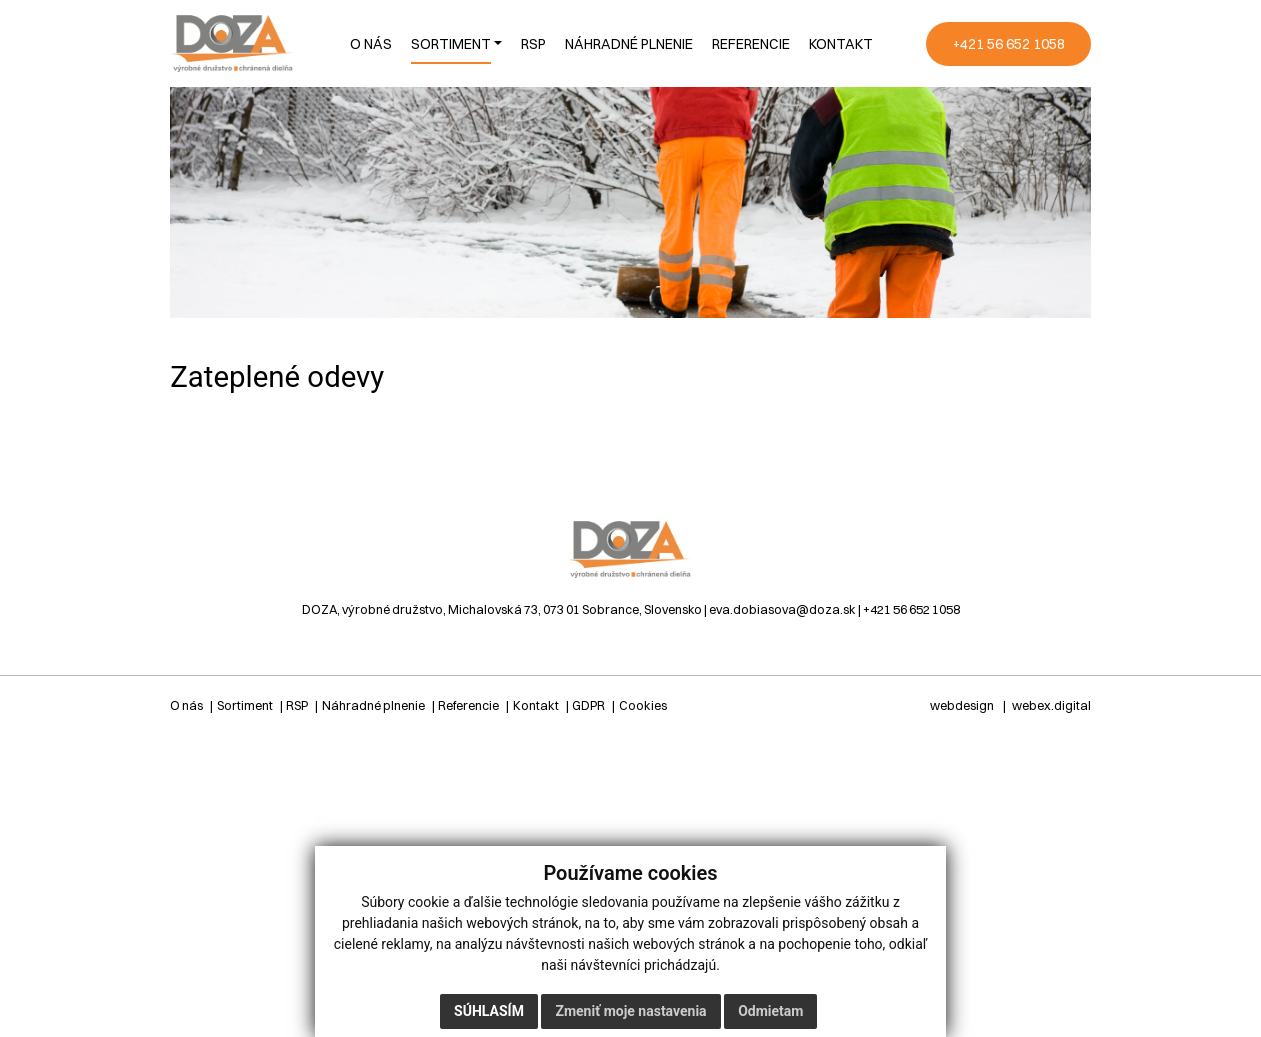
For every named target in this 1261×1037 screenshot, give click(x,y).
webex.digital (1051, 705)
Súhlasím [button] (489, 1011)
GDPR (588, 705)
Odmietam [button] (770, 1011)
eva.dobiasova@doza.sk (782, 609)
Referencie (468, 705)
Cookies (643, 705)
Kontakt (536, 705)
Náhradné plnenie (373, 705)
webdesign (962, 705)
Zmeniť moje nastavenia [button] (630, 1011)
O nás (186, 705)
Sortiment (245, 705)
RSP (297, 705)
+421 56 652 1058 (911, 609)
